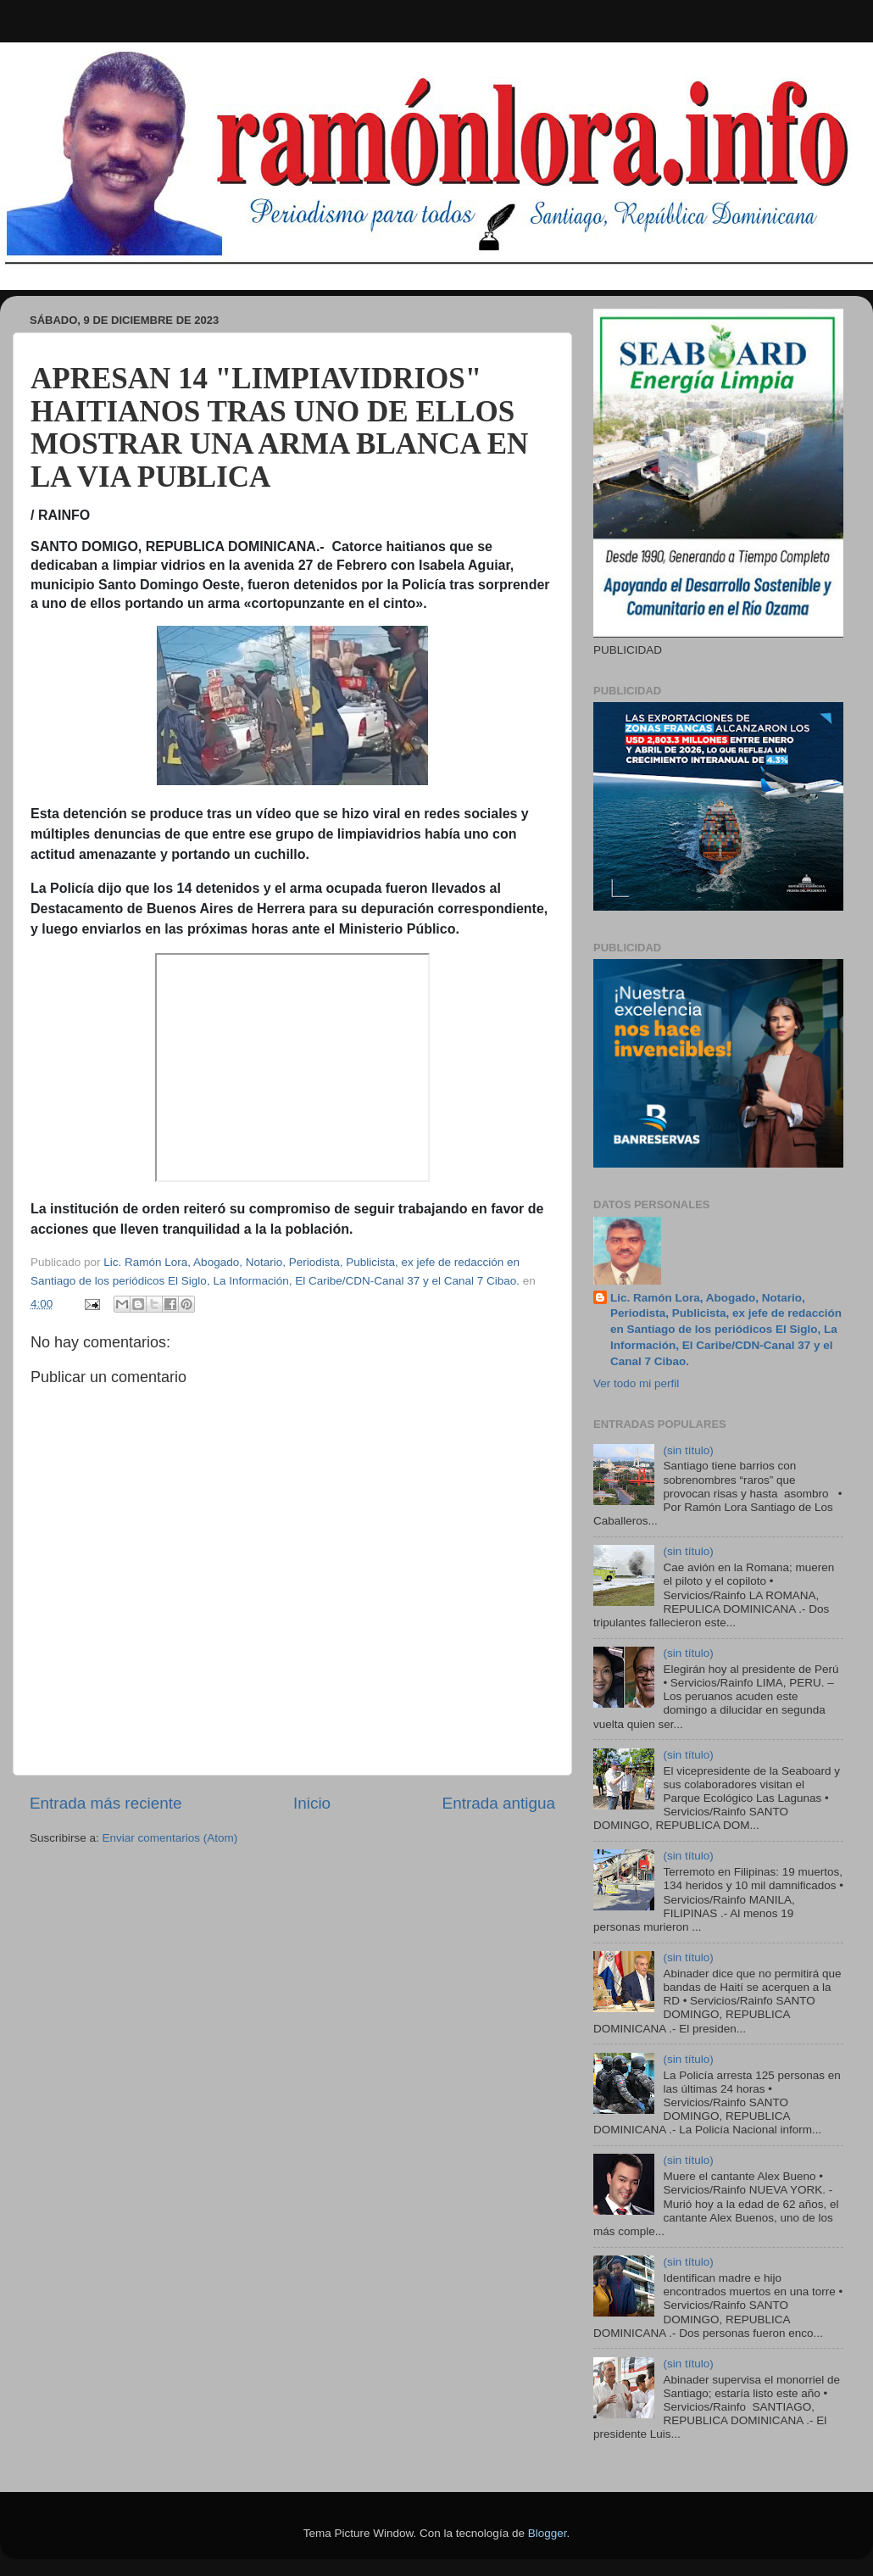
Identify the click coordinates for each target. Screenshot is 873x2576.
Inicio (312, 1803)
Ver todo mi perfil (636, 1383)
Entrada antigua (498, 1803)
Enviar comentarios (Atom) (170, 1838)
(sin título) (688, 1450)
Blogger (547, 2533)
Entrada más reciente (106, 1803)
